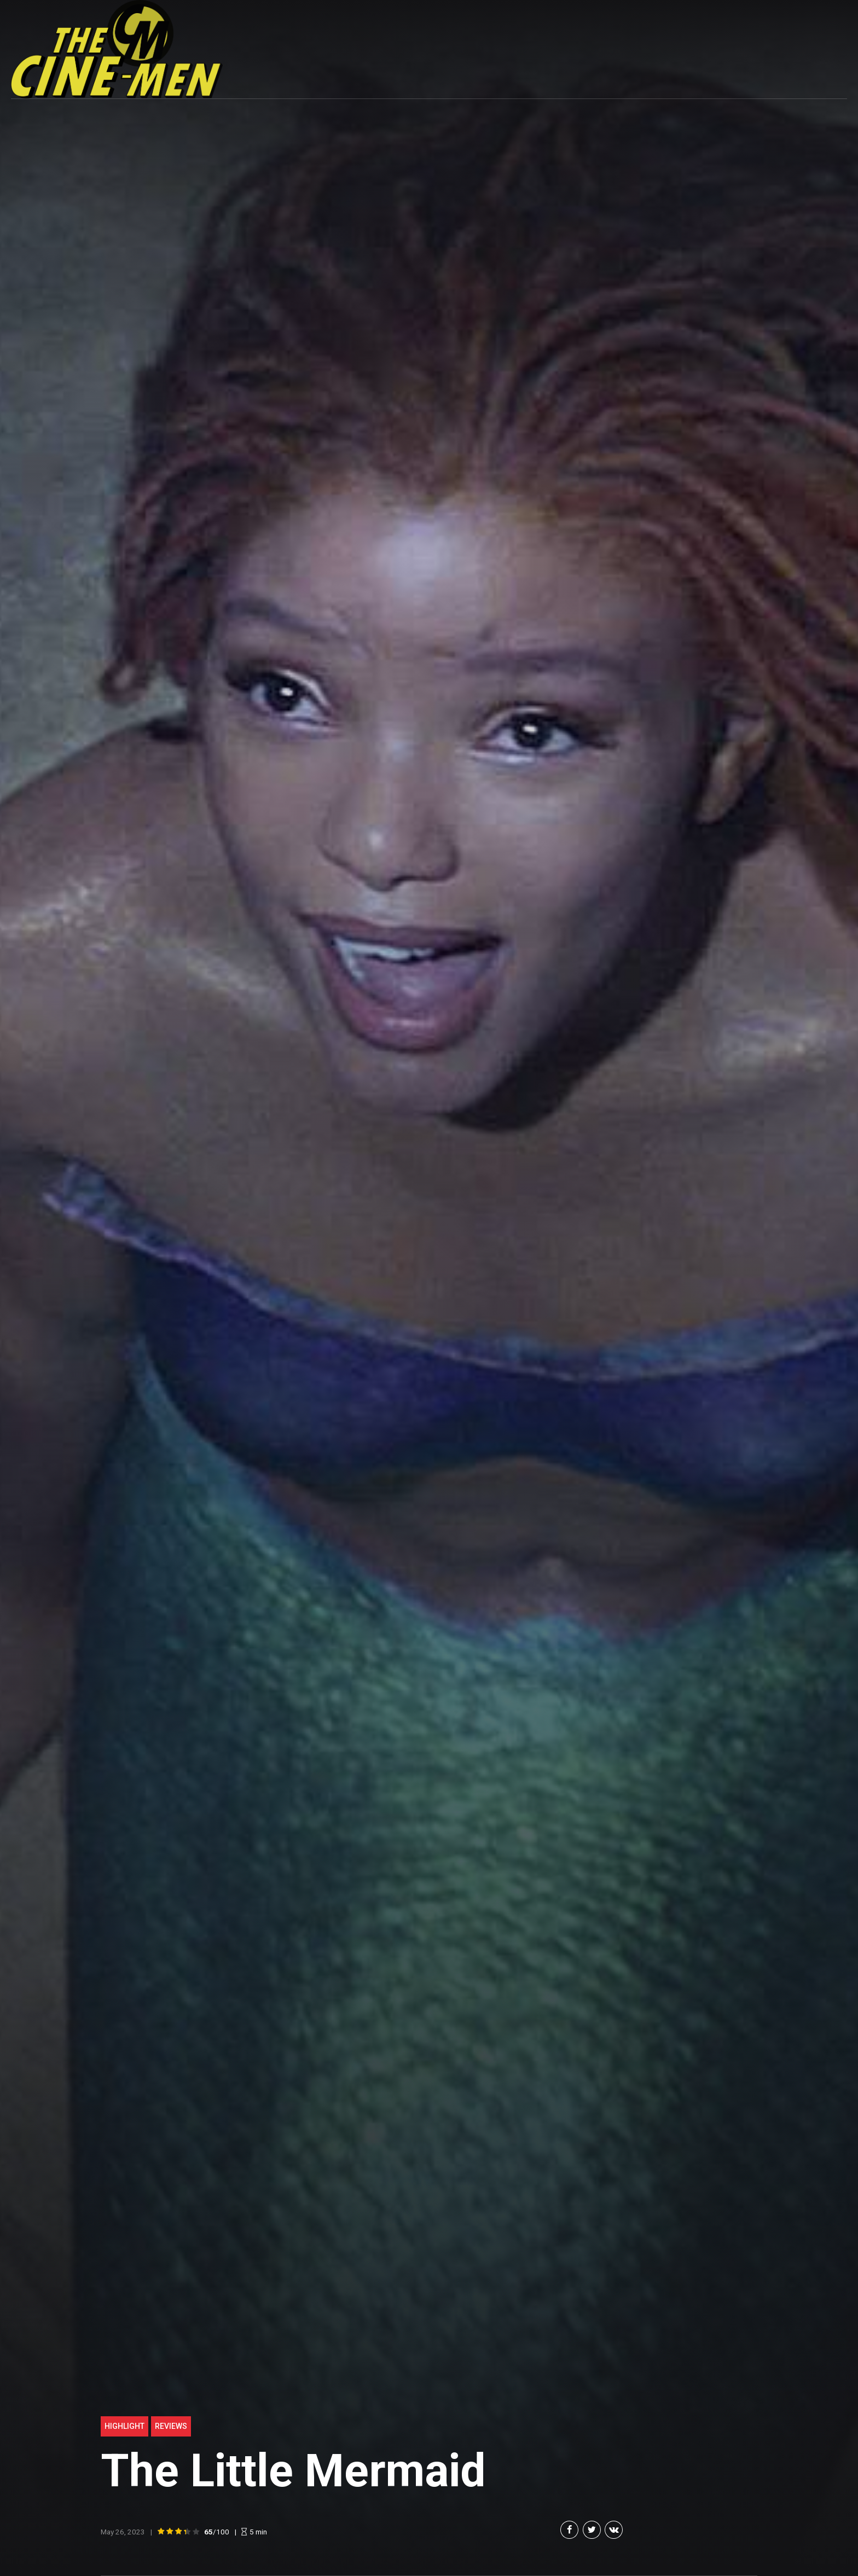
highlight (124, 2426)
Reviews (171, 2426)
